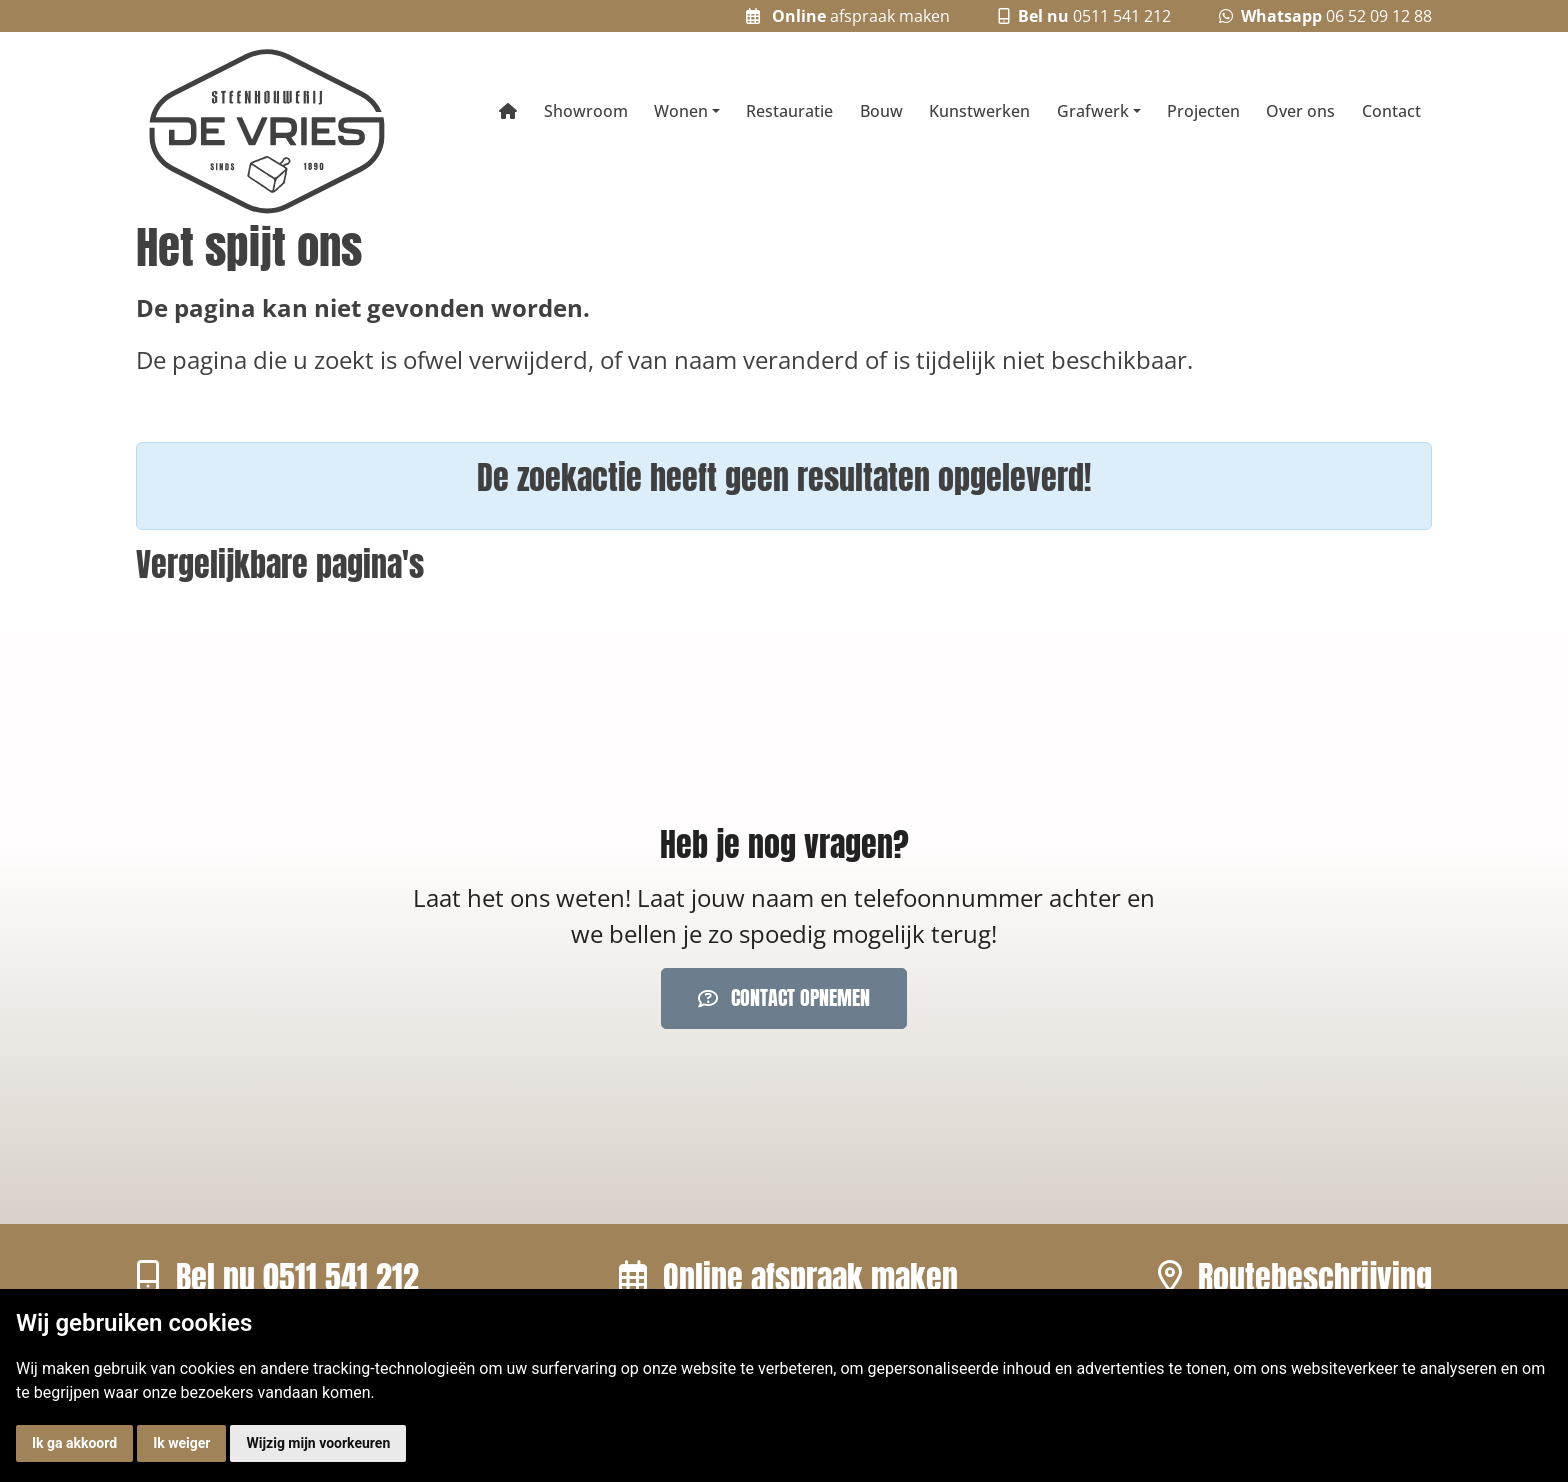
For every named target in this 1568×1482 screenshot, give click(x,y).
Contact (1391, 111)
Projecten (1203, 111)
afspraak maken (848, 16)
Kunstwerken (979, 111)
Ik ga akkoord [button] (74, 1443)
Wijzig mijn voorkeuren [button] (318, 1443)
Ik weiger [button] (181, 1443)
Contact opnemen (784, 997)
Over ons (1300, 111)
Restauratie (789, 111)
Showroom (586, 111)
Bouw (881, 111)
